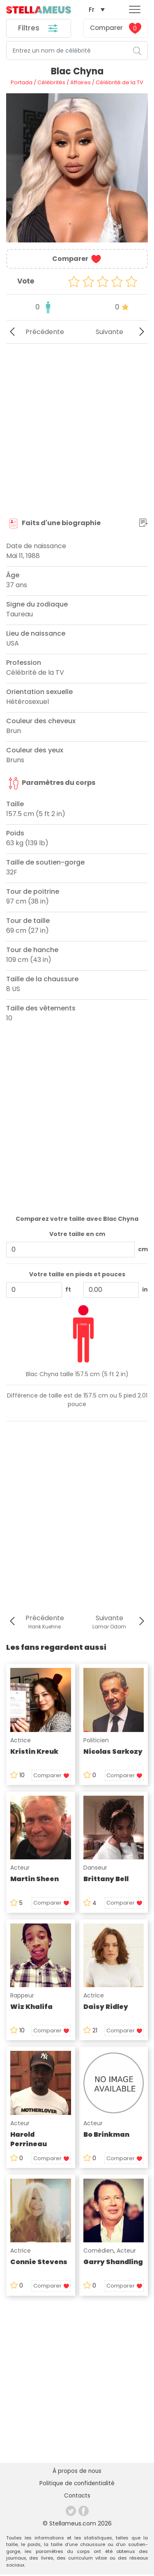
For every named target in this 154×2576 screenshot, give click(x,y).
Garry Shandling (113, 2262)
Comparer (115, 29)
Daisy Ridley (105, 2007)
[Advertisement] (77, 431)
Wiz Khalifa (31, 2007)
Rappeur (22, 1996)
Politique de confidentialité (77, 2485)
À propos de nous (77, 2472)
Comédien (98, 2251)
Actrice (20, 1741)
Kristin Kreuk (34, 1752)
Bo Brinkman (106, 2135)
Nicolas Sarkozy (113, 1752)
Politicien (96, 1741)
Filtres (38, 29)
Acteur (20, 1868)
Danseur (95, 1868)
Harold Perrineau (28, 2140)
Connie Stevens (38, 2262)
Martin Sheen (34, 1879)
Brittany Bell (106, 1879)
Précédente (35, 332)
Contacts (77, 2497)
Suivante (122, 332)
